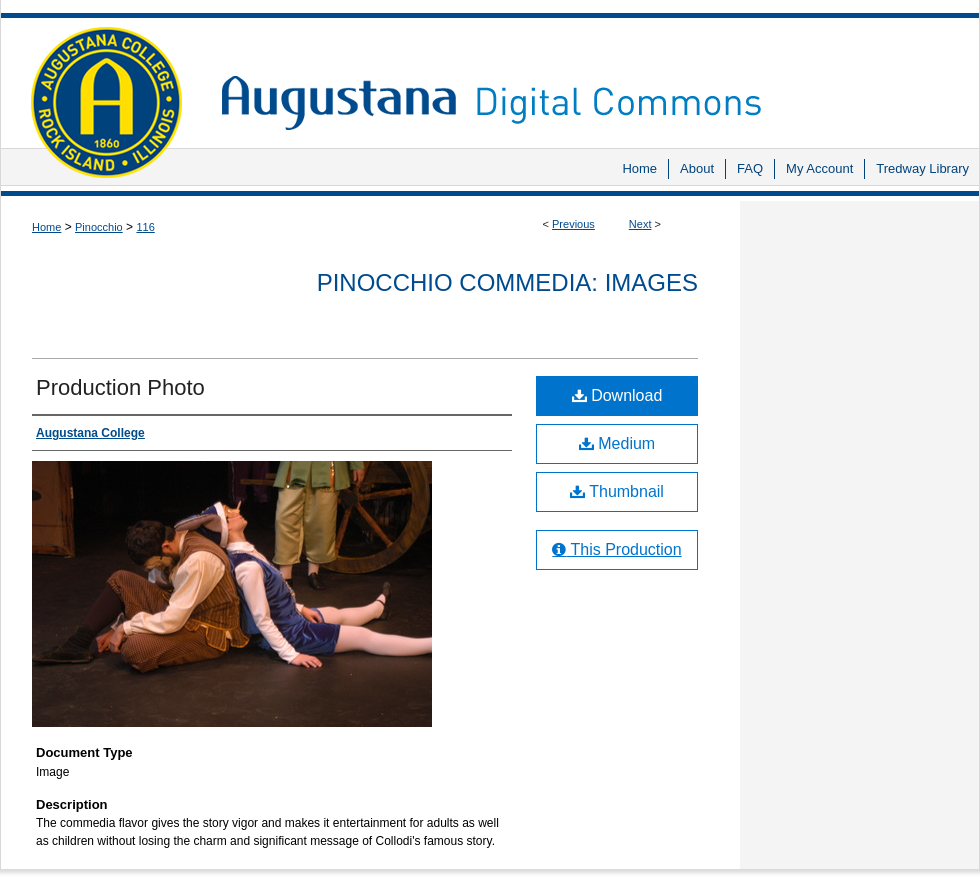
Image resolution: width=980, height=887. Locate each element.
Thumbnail (617, 491)
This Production (616, 549)
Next (640, 224)
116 (145, 227)
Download (617, 395)
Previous (573, 224)
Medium (617, 443)
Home (46, 227)
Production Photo (120, 387)
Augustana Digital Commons (590, 74)
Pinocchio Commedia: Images (507, 282)
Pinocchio (99, 227)
